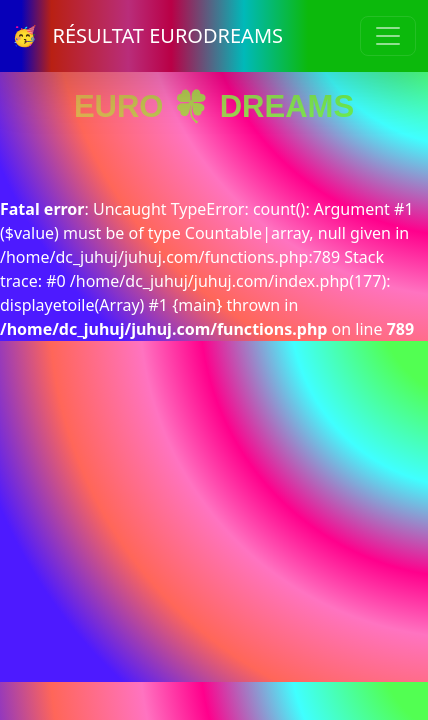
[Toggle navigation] (388, 36)
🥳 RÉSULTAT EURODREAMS (147, 35)
